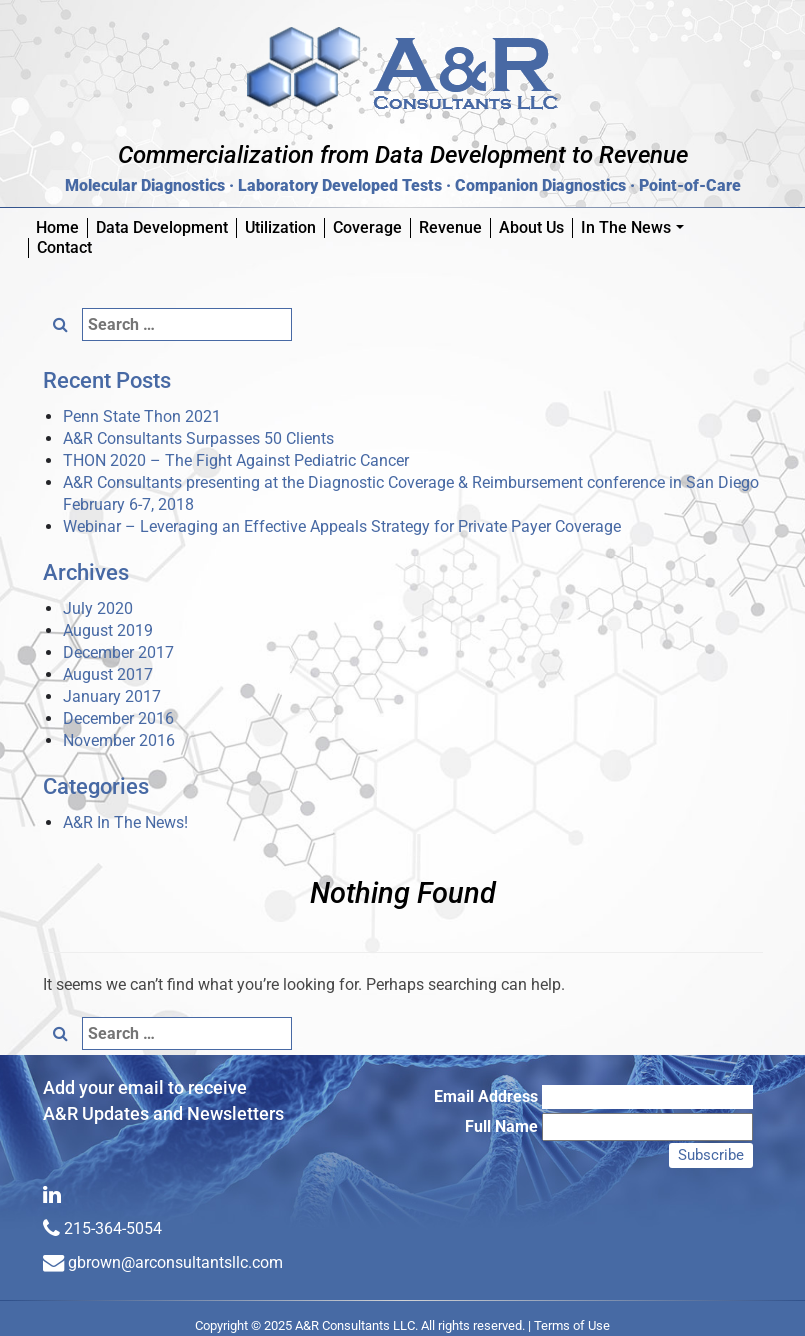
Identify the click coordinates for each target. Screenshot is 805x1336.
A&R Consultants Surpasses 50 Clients (198, 438)
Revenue (450, 227)
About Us (531, 227)
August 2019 (108, 630)
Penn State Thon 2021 (142, 416)
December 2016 (118, 718)
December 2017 (118, 652)
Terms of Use (572, 1325)
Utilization (280, 227)
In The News (636, 228)
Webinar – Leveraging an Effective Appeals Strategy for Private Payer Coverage (342, 526)
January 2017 (112, 696)
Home (57, 227)
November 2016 (119, 740)
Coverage (367, 227)
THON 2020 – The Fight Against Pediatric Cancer (236, 460)
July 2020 (98, 608)
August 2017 (108, 674)
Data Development (162, 227)
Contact (64, 247)
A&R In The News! (125, 822)
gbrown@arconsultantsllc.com (175, 1262)
